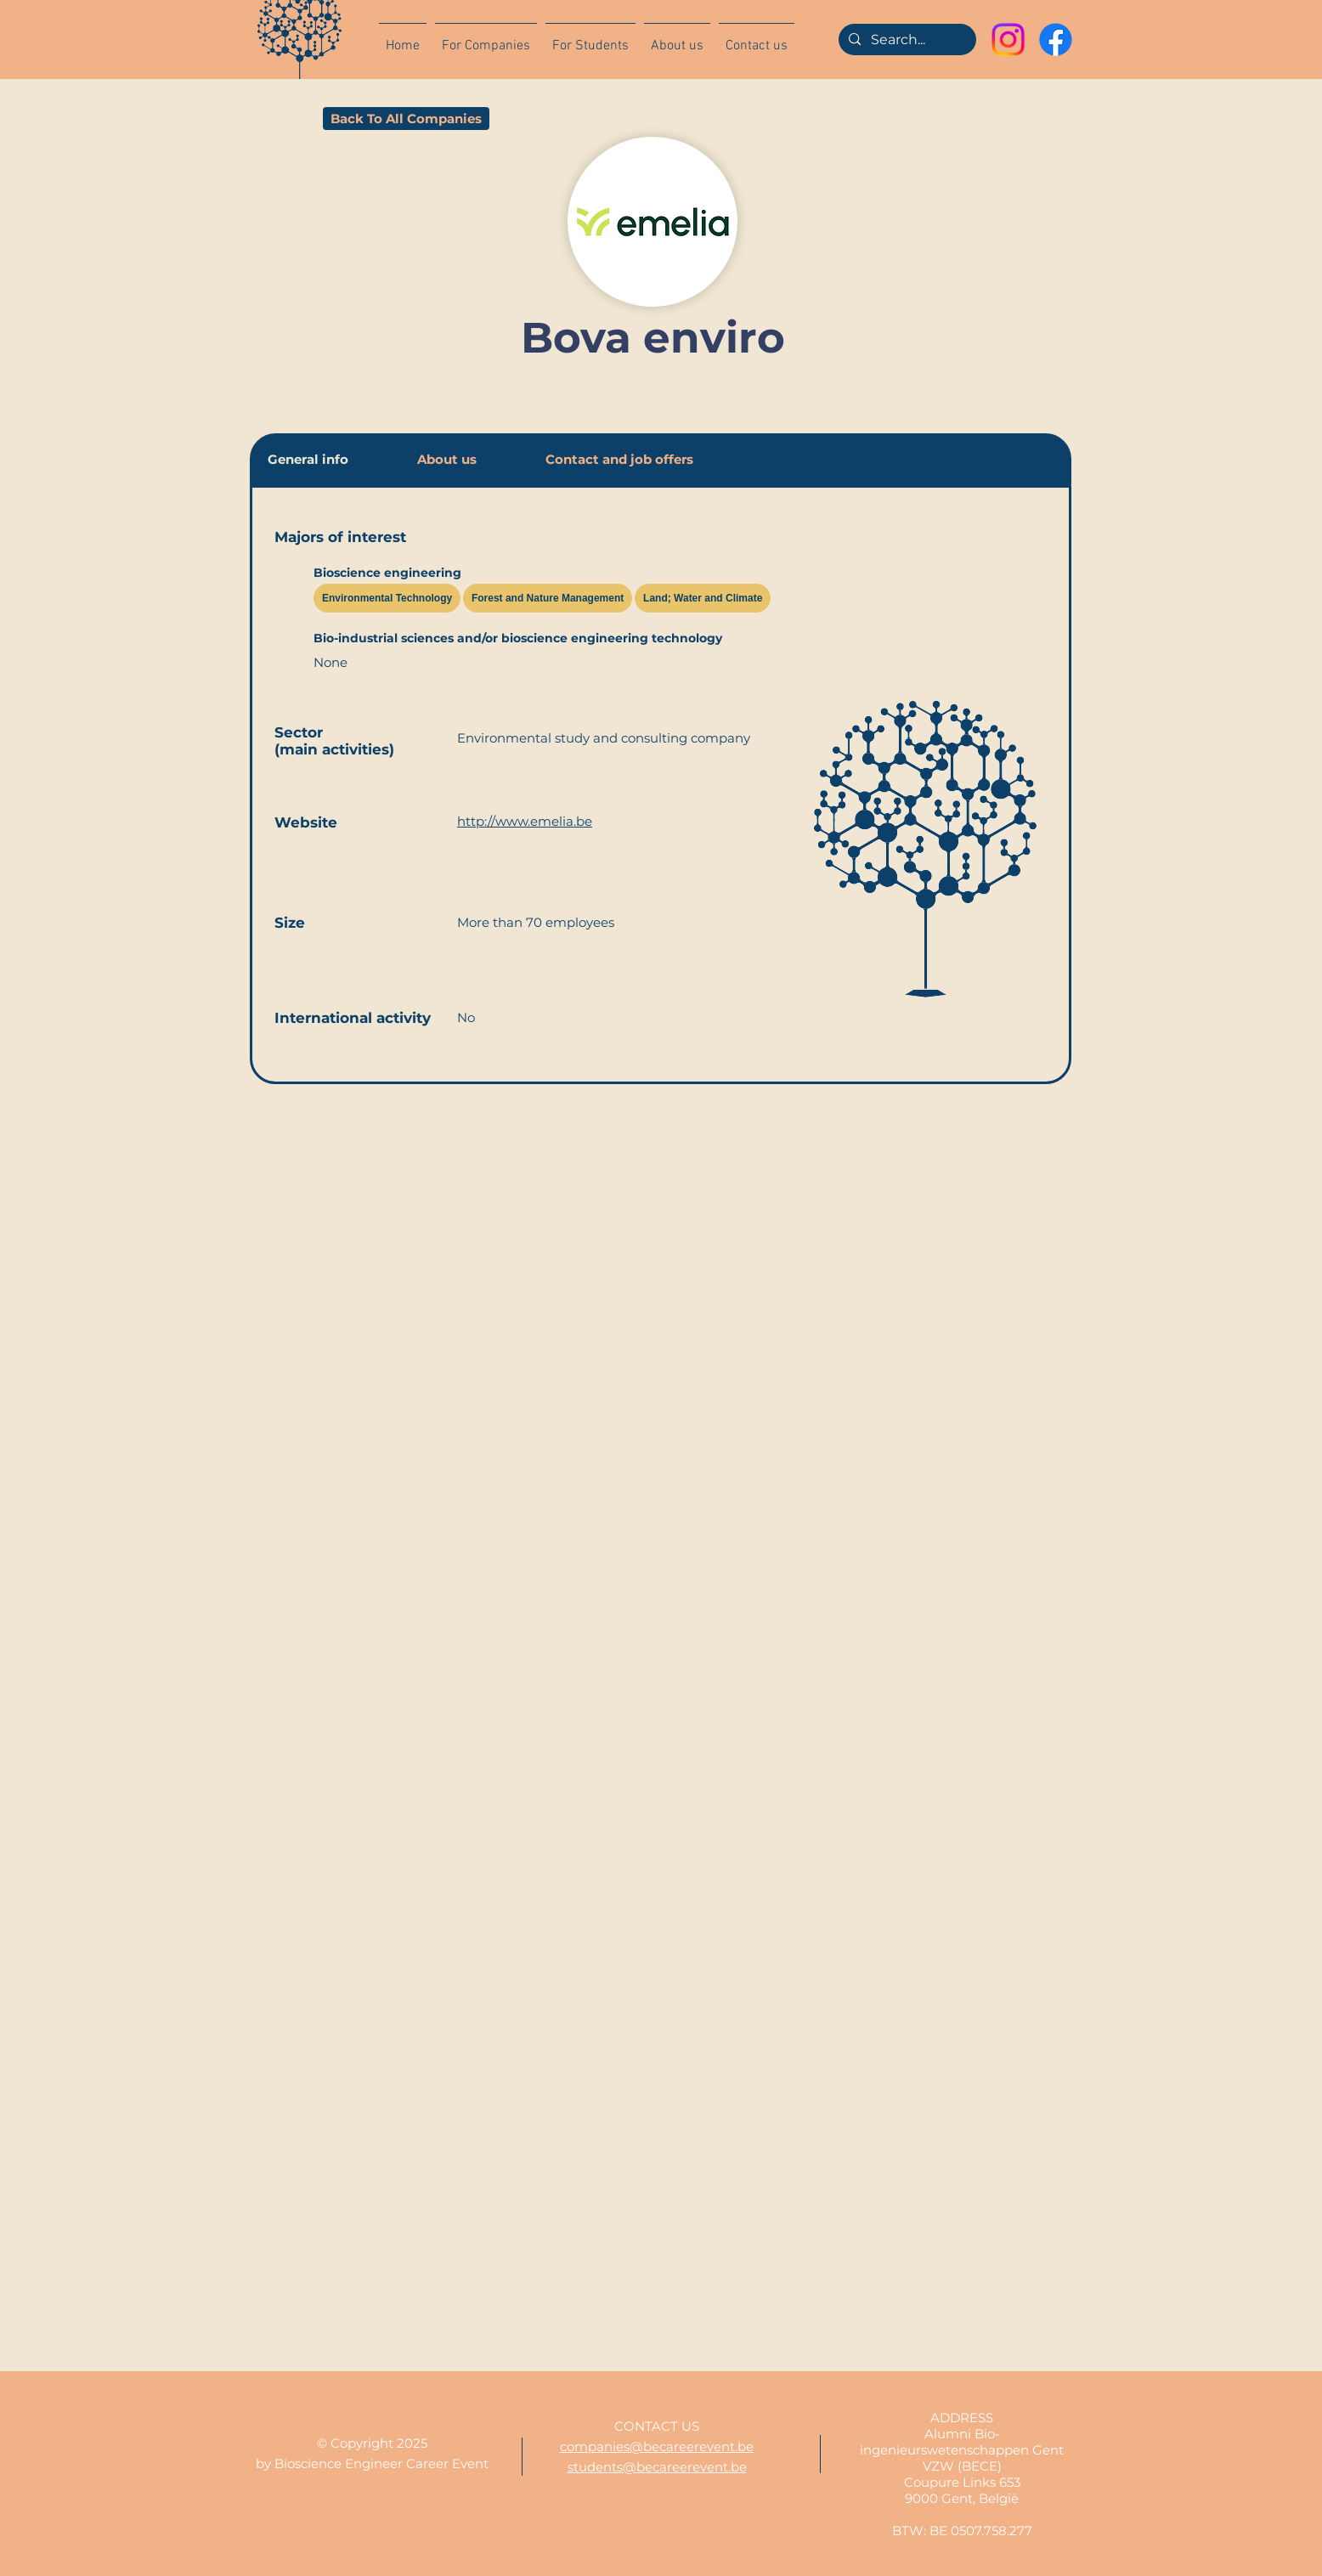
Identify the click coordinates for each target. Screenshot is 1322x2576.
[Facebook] (1055, 39)
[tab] (308, 459)
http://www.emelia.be (524, 821)
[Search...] (906, 39)
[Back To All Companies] (406, 118)
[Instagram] (1008, 39)
